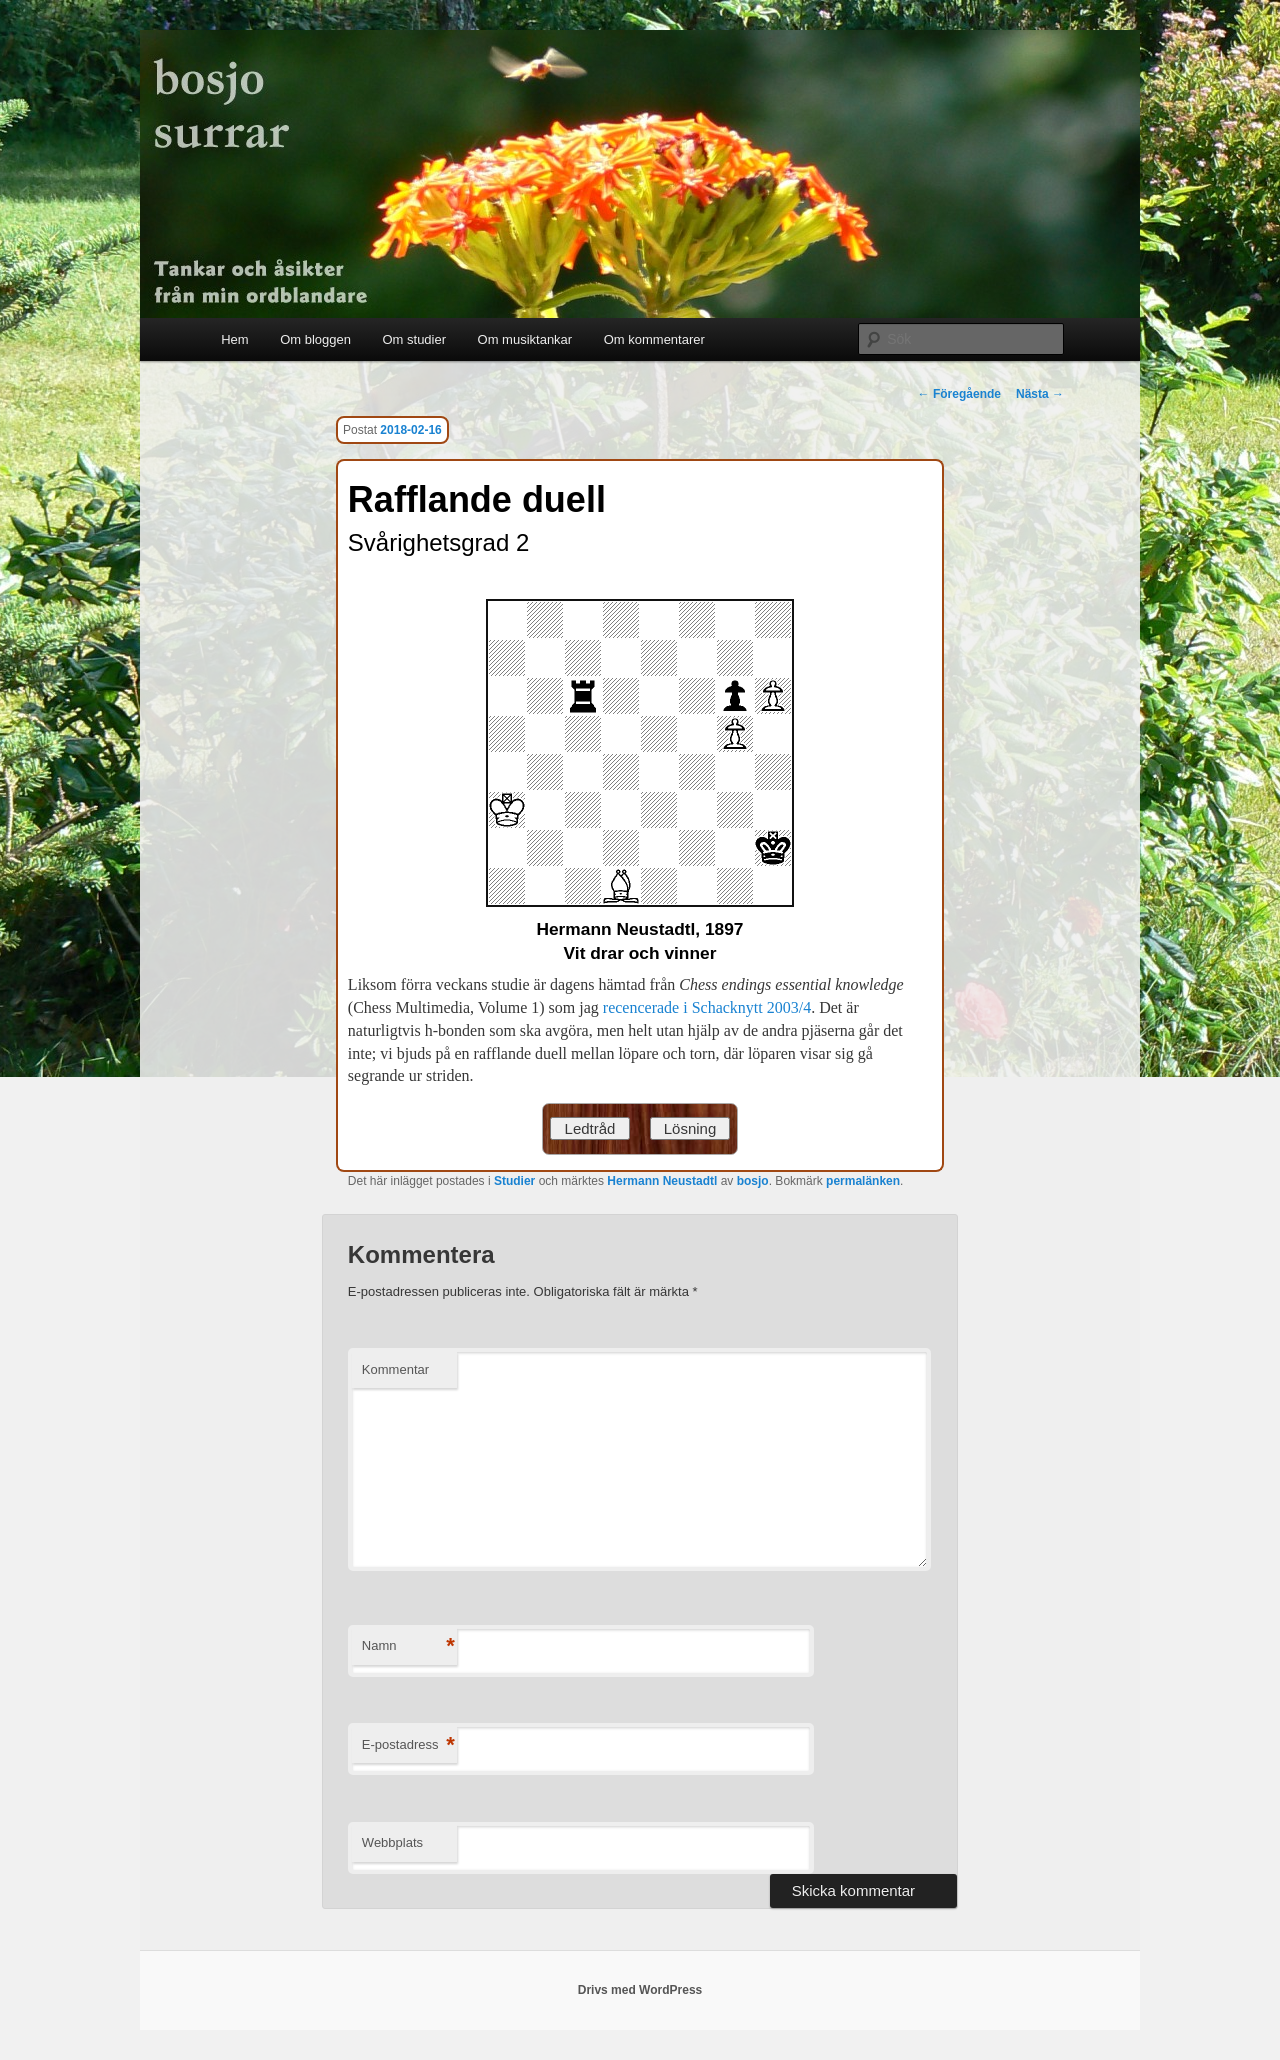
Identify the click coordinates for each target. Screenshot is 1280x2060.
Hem (234, 339)
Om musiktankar (525, 339)
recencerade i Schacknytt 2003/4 (707, 1007)
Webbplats (392, 1842)
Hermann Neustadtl (662, 1181)
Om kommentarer (654, 339)
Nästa (1040, 394)
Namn (408, 1646)
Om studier (414, 339)
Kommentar (395, 1369)
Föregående (959, 394)
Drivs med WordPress (640, 1990)
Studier (514, 1181)
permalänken (863, 1181)
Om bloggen (315, 339)
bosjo (753, 1181)
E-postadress (408, 1745)
